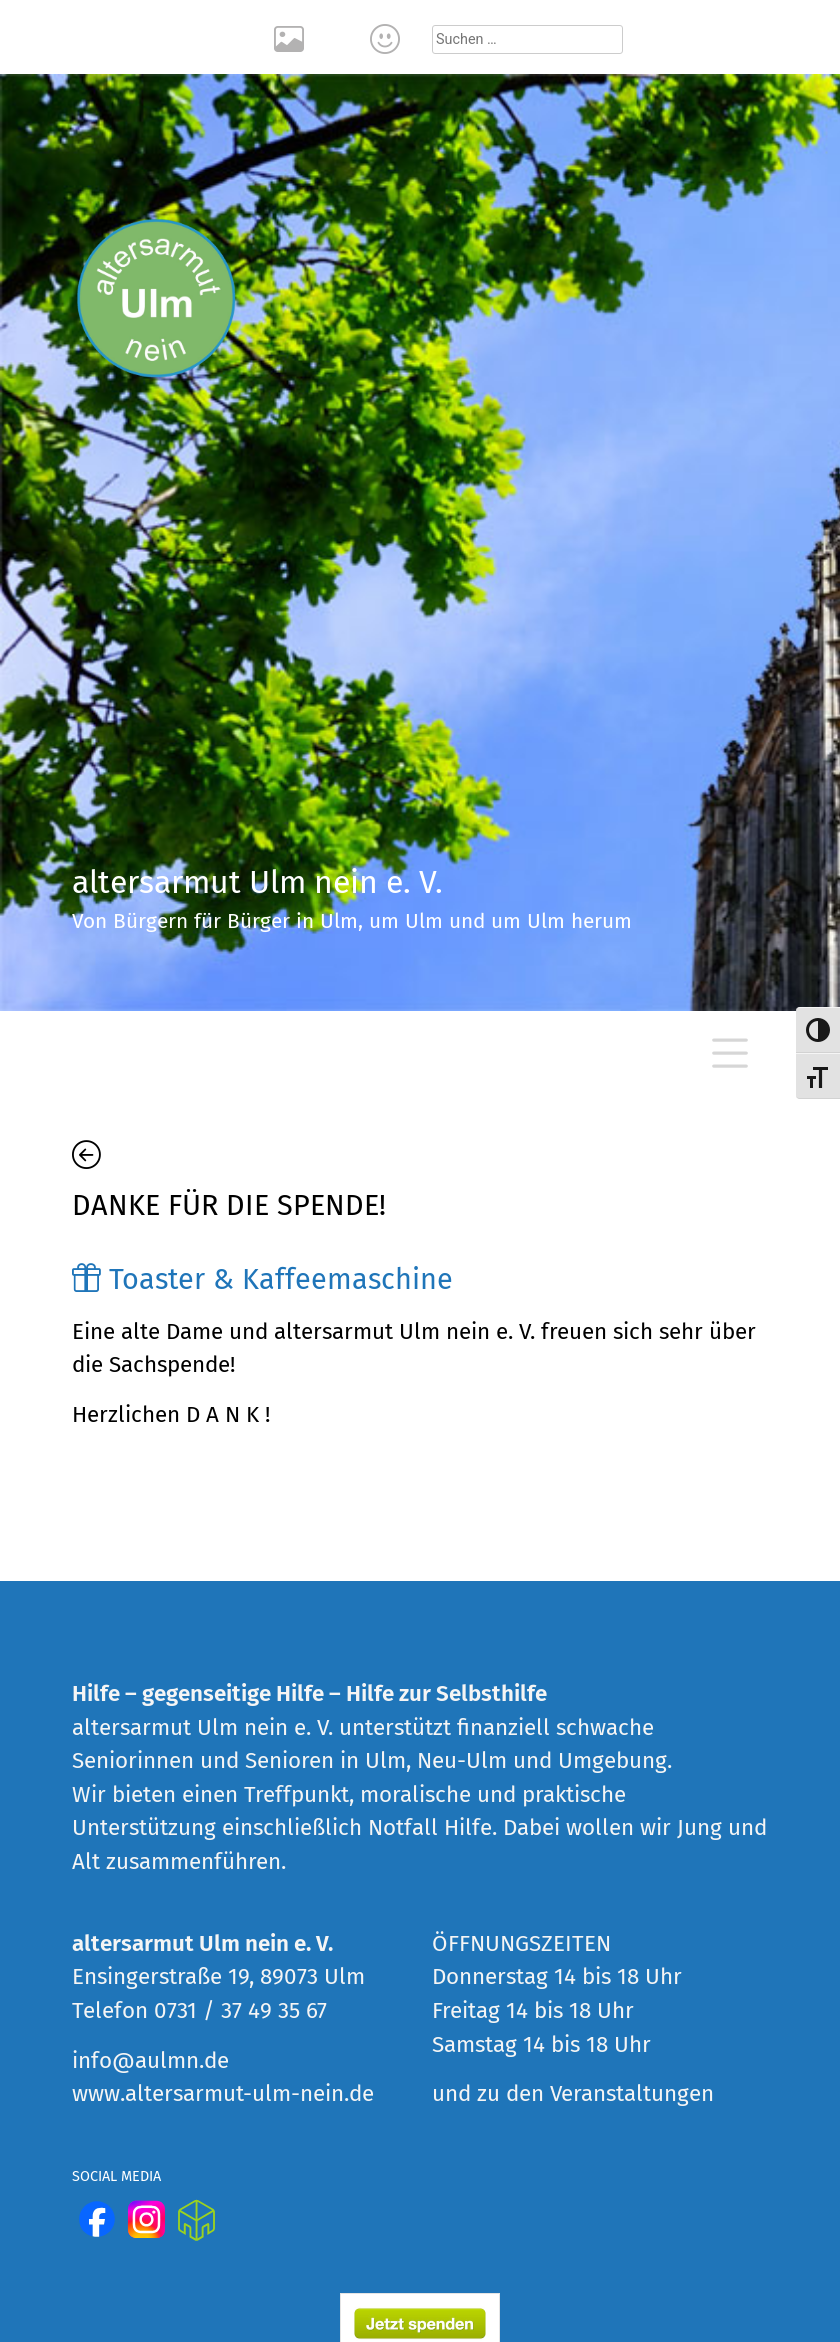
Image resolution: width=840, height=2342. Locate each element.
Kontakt (388, 37)
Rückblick (292, 37)
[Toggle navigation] (730, 1053)
